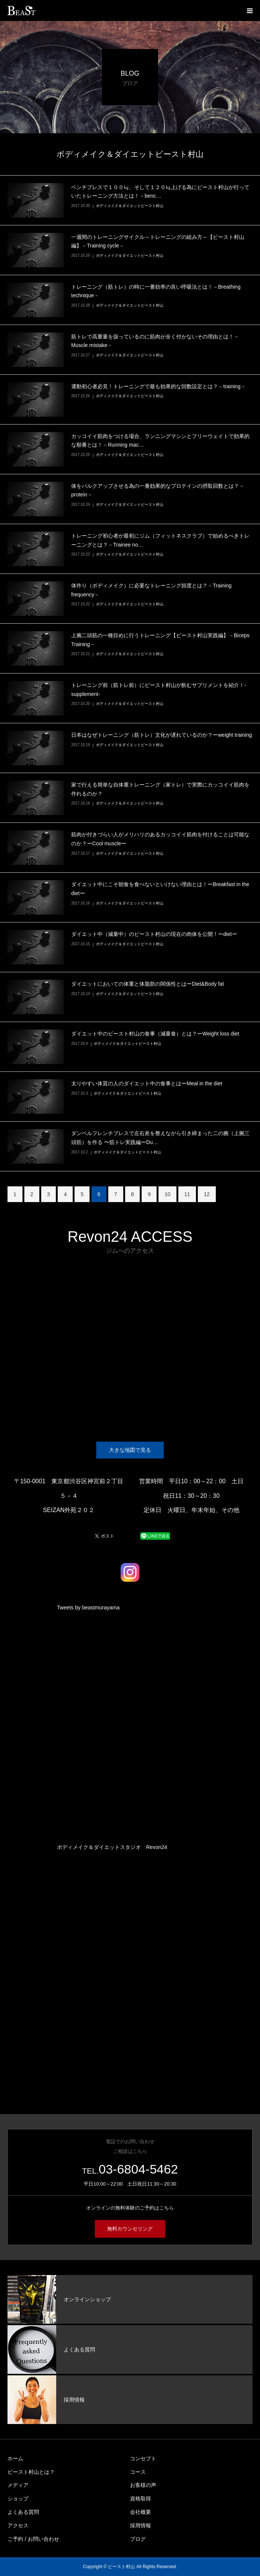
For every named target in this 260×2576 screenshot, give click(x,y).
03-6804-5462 (138, 2169)
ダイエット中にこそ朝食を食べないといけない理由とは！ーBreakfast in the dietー (160, 888)
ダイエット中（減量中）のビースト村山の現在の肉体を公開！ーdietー (154, 934)
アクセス (17, 2525)
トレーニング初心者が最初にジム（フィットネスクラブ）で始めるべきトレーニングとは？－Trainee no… (160, 540)
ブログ (138, 2539)
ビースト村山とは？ (31, 2472)
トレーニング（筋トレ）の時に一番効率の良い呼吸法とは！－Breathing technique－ (156, 291)
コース (138, 2472)
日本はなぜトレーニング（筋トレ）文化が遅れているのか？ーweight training (161, 735)
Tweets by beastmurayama (88, 1608)
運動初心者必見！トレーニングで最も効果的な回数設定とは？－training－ (158, 386)
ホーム (15, 2458)
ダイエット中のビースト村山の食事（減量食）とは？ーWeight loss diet (155, 1034)
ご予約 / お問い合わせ (33, 2539)
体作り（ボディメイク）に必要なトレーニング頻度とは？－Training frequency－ (151, 590)
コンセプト (143, 2458)
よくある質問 (23, 2512)
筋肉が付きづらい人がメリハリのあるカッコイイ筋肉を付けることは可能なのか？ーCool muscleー (160, 838)
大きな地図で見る (130, 1450)
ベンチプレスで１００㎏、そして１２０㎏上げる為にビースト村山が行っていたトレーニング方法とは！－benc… (160, 191)
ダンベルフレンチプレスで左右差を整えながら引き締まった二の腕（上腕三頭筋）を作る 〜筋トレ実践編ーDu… (160, 1137)
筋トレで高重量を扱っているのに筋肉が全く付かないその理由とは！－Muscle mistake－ (155, 341)
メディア (17, 2485)
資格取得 (140, 2499)
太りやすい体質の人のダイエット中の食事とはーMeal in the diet (146, 1083)
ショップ (17, 2499)
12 (207, 1194)
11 (187, 1194)
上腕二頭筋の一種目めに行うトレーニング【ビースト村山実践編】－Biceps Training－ (160, 639)
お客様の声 (143, 2485)
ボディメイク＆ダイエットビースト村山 (129, 206)
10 (167, 1194)
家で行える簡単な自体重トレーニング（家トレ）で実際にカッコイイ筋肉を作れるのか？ (160, 789)
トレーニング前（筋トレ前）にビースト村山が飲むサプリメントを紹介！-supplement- (158, 689)
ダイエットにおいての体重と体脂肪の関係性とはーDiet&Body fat (147, 984)
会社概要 (140, 2512)
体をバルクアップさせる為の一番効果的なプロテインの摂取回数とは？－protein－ (157, 490)
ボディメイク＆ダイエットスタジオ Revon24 (112, 1847)
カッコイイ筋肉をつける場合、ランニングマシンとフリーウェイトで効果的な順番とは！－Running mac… (160, 440)
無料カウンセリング (130, 2229)
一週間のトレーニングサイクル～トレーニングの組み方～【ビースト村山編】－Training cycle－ (157, 241)
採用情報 (140, 2525)
